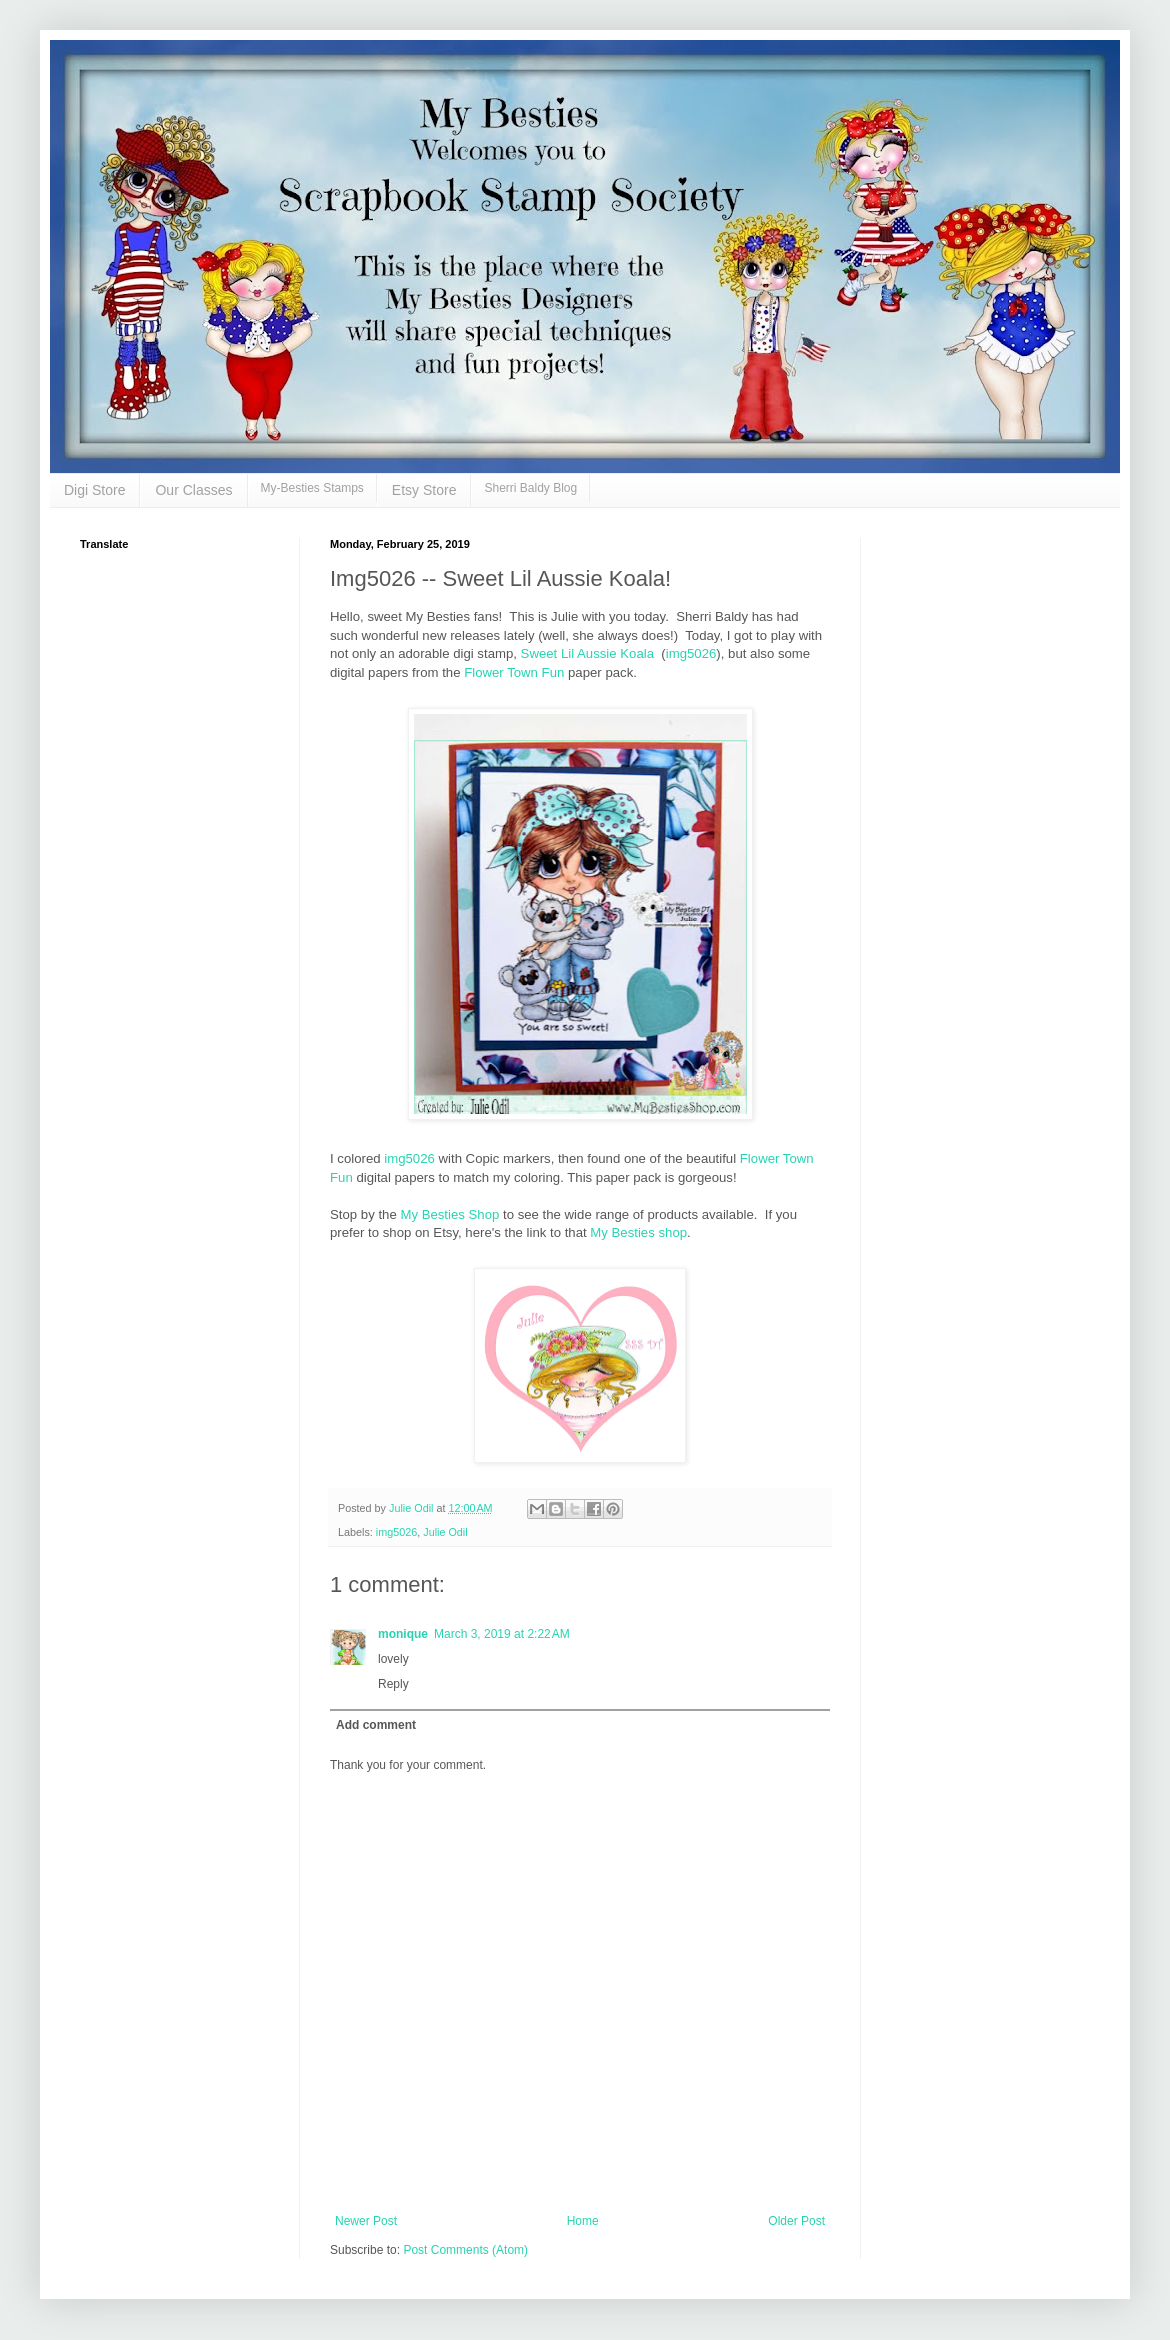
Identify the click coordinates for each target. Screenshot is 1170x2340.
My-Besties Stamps (312, 488)
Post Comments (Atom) (465, 2250)
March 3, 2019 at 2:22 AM (502, 1634)
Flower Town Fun (514, 672)
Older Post (796, 2221)
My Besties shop (638, 1232)
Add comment (376, 1725)
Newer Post (366, 2221)
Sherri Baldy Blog (530, 488)
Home (583, 2221)
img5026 (691, 653)
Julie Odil (445, 1532)
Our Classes (193, 490)
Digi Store (94, 490)
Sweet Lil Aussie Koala (587, 653)
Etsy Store (424, 490)
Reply (393, 1684)
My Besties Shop (449, 1214)
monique (403, 1634)
